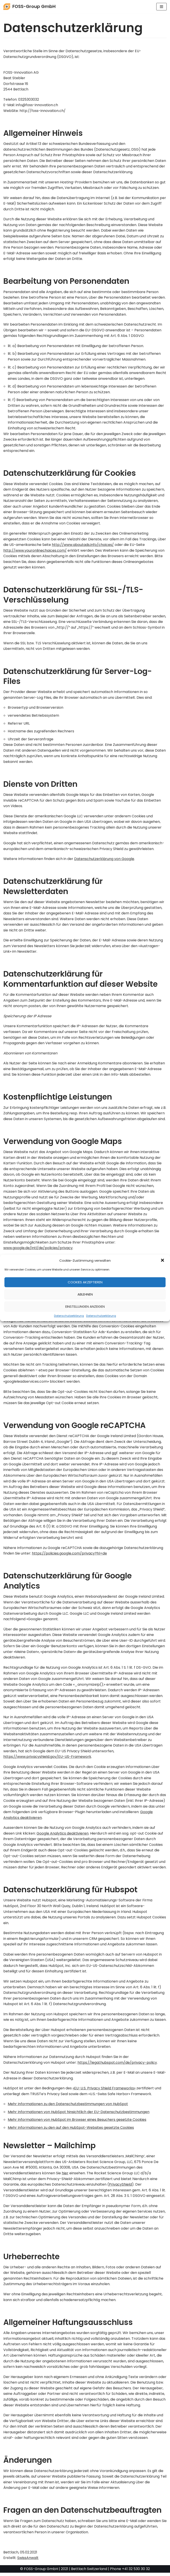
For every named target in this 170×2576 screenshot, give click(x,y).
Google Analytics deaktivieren (63, 1835)
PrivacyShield (120, 2187)
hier (65, 2176)
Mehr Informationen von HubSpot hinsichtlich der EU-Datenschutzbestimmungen (78, 2114)
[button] (163, 1260)
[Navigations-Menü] (161, 6)
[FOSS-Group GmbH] (29, 6)
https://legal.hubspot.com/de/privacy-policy (117, 2065)
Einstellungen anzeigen (85, 1306)
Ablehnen (85, 1294)
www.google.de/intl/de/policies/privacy (38, 1249)
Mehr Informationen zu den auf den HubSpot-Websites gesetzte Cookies (71, 2130)
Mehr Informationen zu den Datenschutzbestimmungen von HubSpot (68, 2106)
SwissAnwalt (28, 2561)
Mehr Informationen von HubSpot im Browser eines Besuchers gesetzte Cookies (77, 2122)
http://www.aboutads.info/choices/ (83, 545)
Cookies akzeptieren (85, 1282)
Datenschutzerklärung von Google (104, 859)
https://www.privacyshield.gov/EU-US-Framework (47, 1759)
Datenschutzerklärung (69, 1316)
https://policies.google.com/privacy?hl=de (69, 1555)
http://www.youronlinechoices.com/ (35, 551)
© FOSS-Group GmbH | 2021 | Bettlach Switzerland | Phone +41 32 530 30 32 (85, 2572)
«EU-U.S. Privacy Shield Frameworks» (104, 2091)
